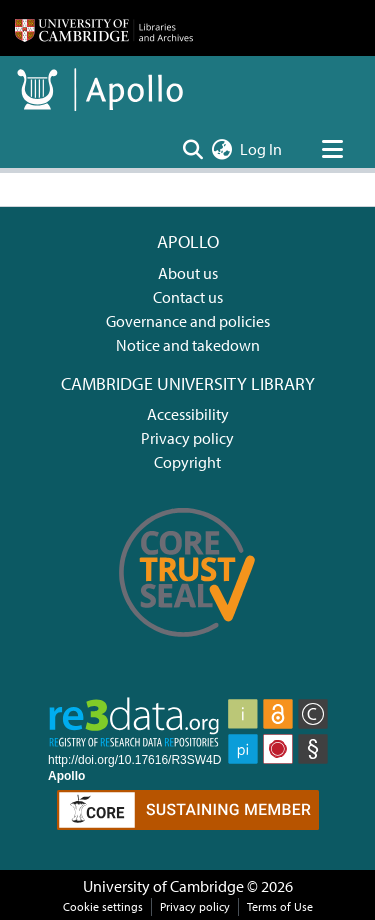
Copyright (187, 462)
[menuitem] (221, 149)
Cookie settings (103, 906)
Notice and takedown (188, 345)
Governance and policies (188, 321)
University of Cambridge (163, 886)
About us (188, 273)
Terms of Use (280, 906)
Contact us (188, 297)
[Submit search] (192, 149)
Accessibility (188, 414)
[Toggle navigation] (332, 149)
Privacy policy (187, 438)
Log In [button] (262, 149)
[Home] (104, 28)
